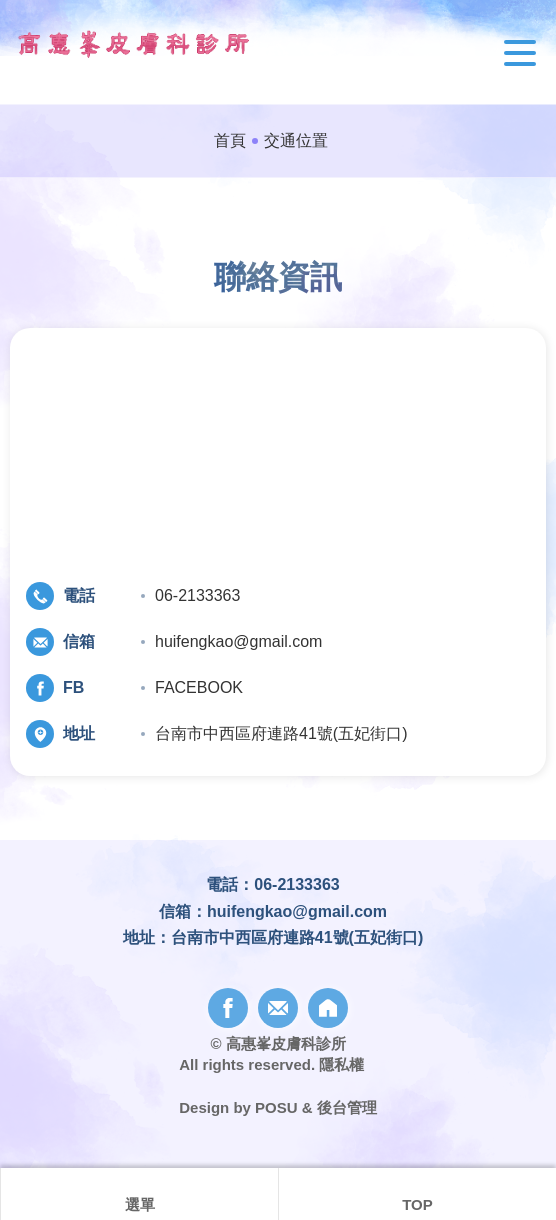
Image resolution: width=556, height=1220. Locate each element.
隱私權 (341, 1064)
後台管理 (347, 1107)
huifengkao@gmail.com (238, 641)
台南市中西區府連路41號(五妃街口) (281, 733)
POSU (276, 1107)
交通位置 (296, 140)
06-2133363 (197, 595)
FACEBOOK (199, 687)
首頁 (230, 140)
